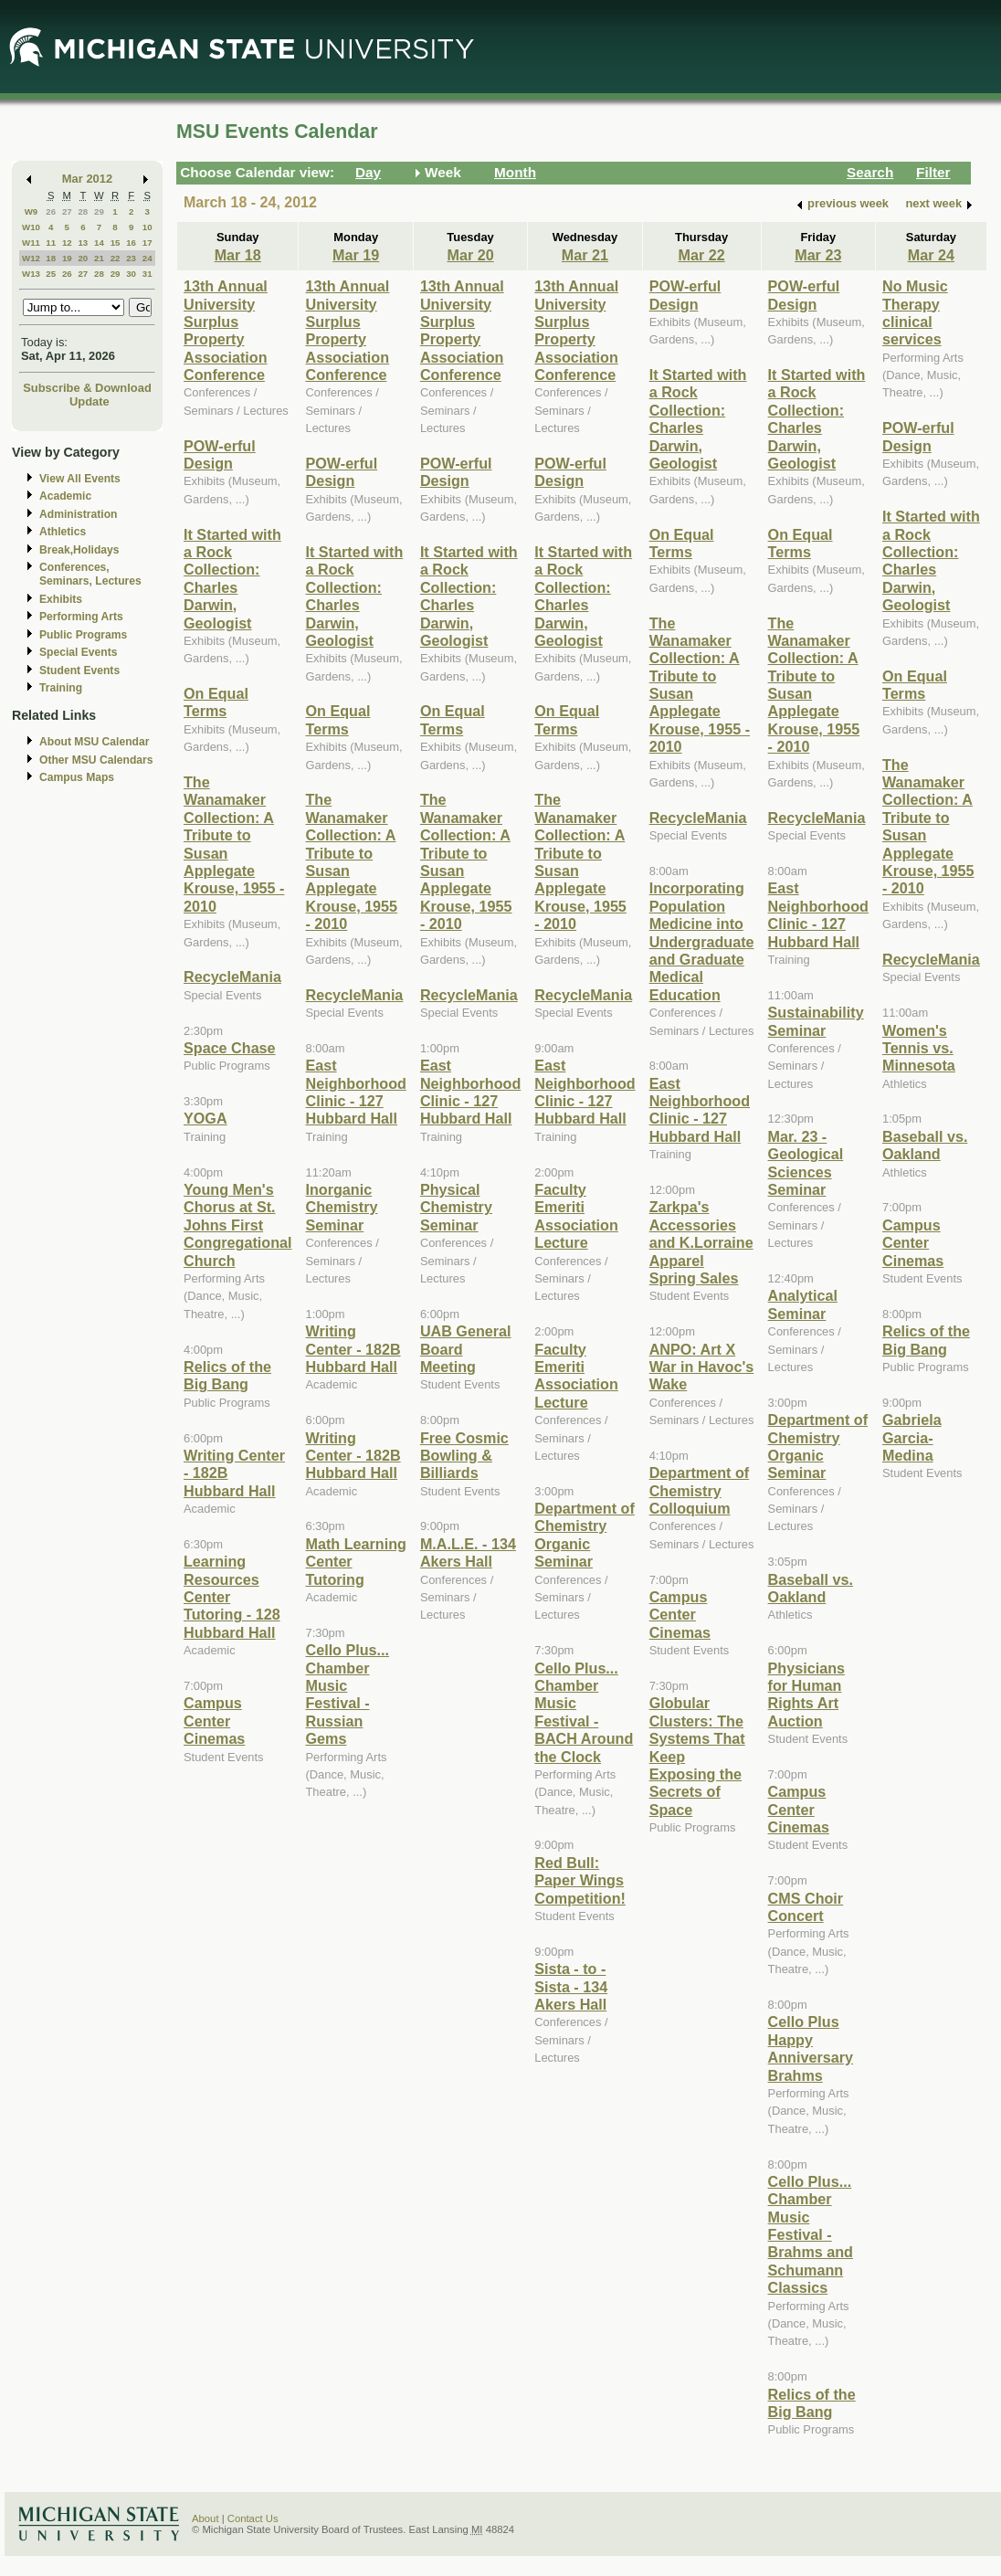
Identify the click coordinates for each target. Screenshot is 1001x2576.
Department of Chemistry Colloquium (699, 1490)
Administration (78, 514)
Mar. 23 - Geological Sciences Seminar (806, 1163)
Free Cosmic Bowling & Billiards (464, 1456)
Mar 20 (470, 255)
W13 (31, 274)
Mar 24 (931, 255)
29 (99, 211)
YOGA (205, 1118)
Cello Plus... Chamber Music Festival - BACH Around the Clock (583, 1712)
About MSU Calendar (94, 741)
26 (51, 211)
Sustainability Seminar (816, 1021)
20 (83, 258)
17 (147, 243)
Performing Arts (81, 616)
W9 (31, 211)
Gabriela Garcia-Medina (912, 1437)
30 (131, 274)
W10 (31, 227)
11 (51, 243)
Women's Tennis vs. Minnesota (918, 1048)
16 (131, 243)
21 (99, 258)
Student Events (79, 670)
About (205, 2518)
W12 (31, 258)
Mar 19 (355, 255)
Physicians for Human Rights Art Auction (806, 1694)
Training (60, 687)
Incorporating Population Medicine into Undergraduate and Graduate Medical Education (701, 941)
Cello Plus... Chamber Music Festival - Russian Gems (347, 1694)
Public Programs (83, 634)
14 (99, 243)
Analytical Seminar (803, 1304)
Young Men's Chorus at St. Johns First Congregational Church (237, 1225)
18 (51, 258)
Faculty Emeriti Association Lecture (576, 1216)
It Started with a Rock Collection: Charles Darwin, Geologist (232, 578)
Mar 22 (702, 255)
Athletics (62, 531)
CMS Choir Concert (806, 1907)
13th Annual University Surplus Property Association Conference (226, 330)
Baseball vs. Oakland (810, 1588)
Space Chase (230, 1048)
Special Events (78, 652)
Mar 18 (238, 255)
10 (147, 227)
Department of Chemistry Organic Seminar (584, 1534)
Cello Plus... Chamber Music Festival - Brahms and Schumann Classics (810, 2234)
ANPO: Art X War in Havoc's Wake (701, 1367)
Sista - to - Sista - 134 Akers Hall (570, 1986)
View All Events (80, 478)
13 (83, 243)
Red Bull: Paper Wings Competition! (580, 1880)
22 (116, 258)
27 (67, 211)
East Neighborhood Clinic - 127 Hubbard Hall (355, 1091)
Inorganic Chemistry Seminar (341, 1207)
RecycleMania (232, 976)
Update (89, 401)
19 (67, 258)
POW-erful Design (220, 454)
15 (116, 243)
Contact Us (253, 2518)
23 (131, 258)
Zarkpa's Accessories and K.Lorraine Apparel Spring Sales (701, 1242)
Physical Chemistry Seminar (456, 1207)
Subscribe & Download (87, 388)
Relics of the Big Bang (227, 1375)
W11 (31, 243)
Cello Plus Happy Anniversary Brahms (810, 2048)
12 (67, 243)
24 (147, 258)
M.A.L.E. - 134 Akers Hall (468, 1552)
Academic (65, 496)
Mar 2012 (87, 178)
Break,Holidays (79, 550)
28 (83, 211)
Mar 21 (585, 255)
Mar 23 (818, 255)
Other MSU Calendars (96, 760)
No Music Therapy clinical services (915, 312)
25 (51, 274)
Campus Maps (76, 777)
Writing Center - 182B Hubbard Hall (352, 1349)
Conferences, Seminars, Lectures (90, 574)
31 (147, 274)
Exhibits (60, 599)
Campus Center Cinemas (214, 1720)
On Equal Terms (216, 702)
